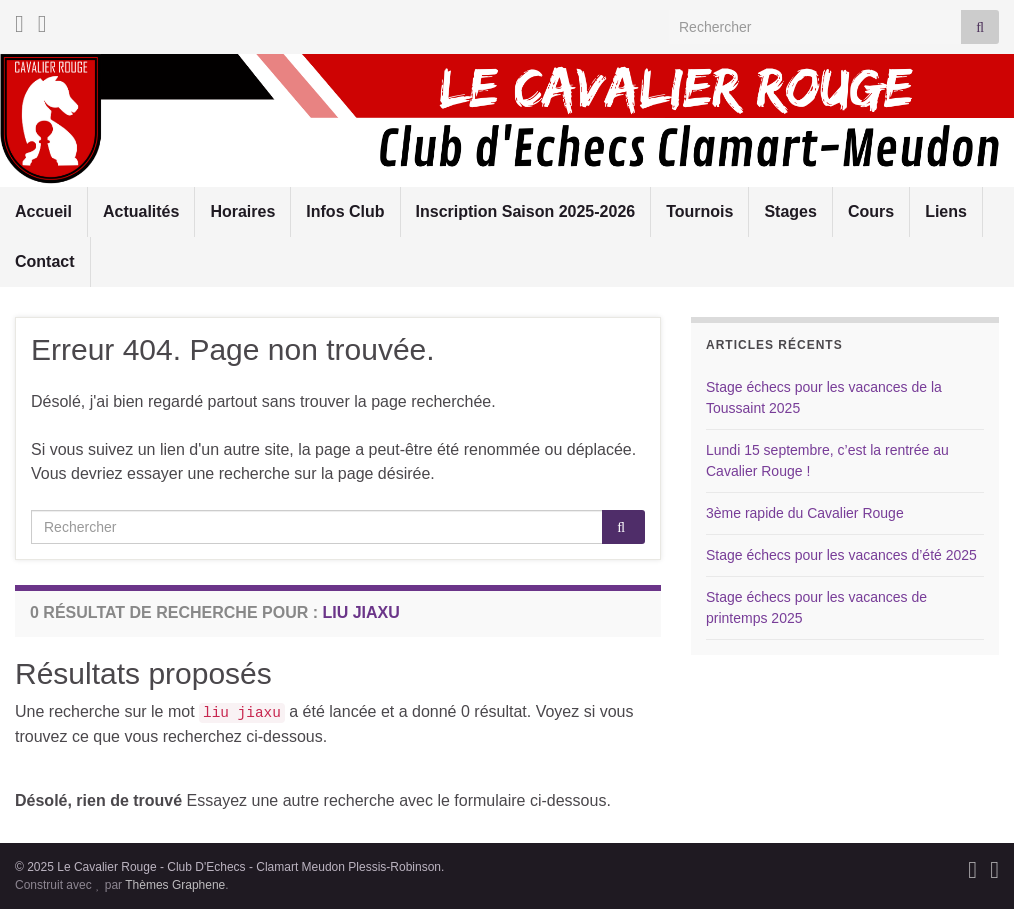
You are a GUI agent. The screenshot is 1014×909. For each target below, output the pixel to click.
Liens (946, 211)
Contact (45, 261)
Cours (871, 211)
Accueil (43, 211)
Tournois (699, 211)
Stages (790, 211)
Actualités (141, 211)
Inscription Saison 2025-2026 (526, 211)
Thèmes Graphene (175, 885)
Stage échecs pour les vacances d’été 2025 (841, 555)
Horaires (242, 211)
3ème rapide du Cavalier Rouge (805, 513)
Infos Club (345, 211)
